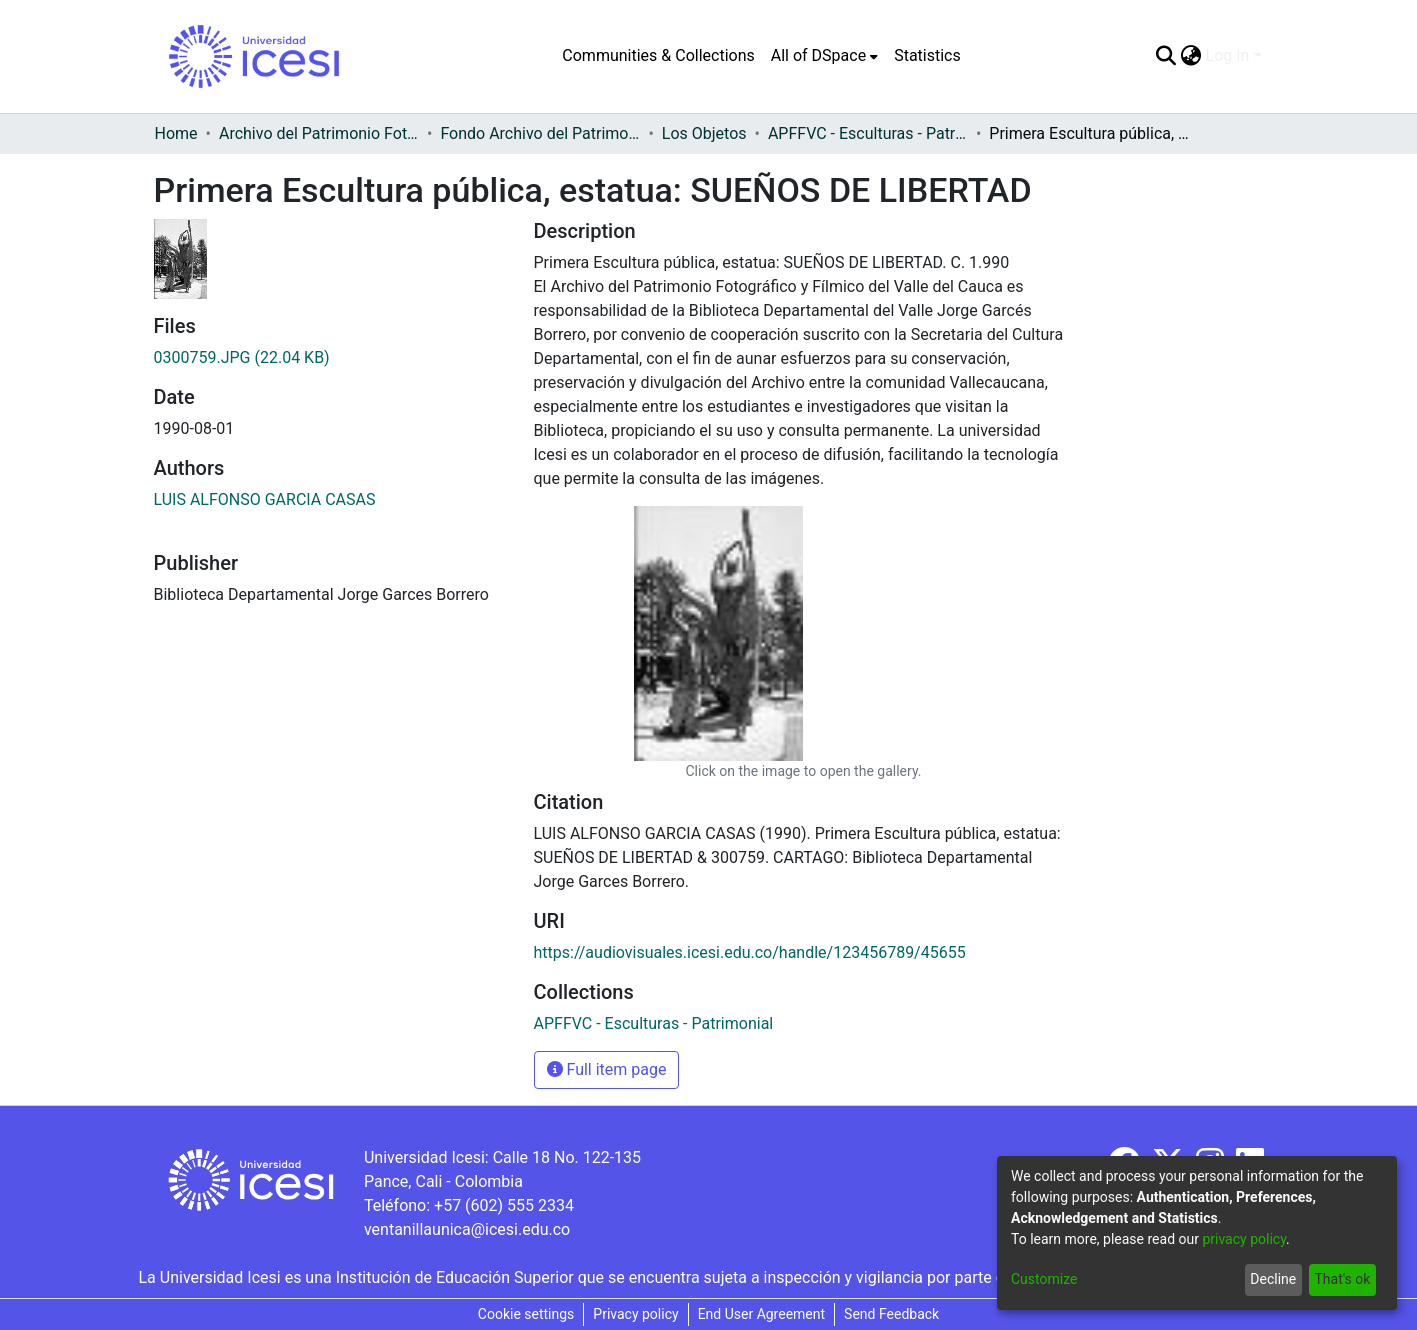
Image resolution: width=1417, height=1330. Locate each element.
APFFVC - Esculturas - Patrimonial (868, 133)
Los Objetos (704, 133)
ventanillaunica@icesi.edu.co (467, 1229)
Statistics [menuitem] (927, 55)
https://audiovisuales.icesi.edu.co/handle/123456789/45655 (750, 952)
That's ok (1342, 1279)
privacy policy (1244, 1239)
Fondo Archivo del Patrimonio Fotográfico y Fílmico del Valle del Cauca (540, 133)
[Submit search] (1166, 56)
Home (176, 133)
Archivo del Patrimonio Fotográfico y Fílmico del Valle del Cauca (319, 133)
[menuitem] (824, 56)
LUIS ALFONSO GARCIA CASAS (265, 499)
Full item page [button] (607, 1069)
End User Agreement (761, 1314)
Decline (1273, 1279)
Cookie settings (526, 1314)
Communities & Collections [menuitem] (658, 55)
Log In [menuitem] (1228, 55)
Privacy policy (635, 1314)
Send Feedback (891, 1314)
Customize (1044, 1279)
